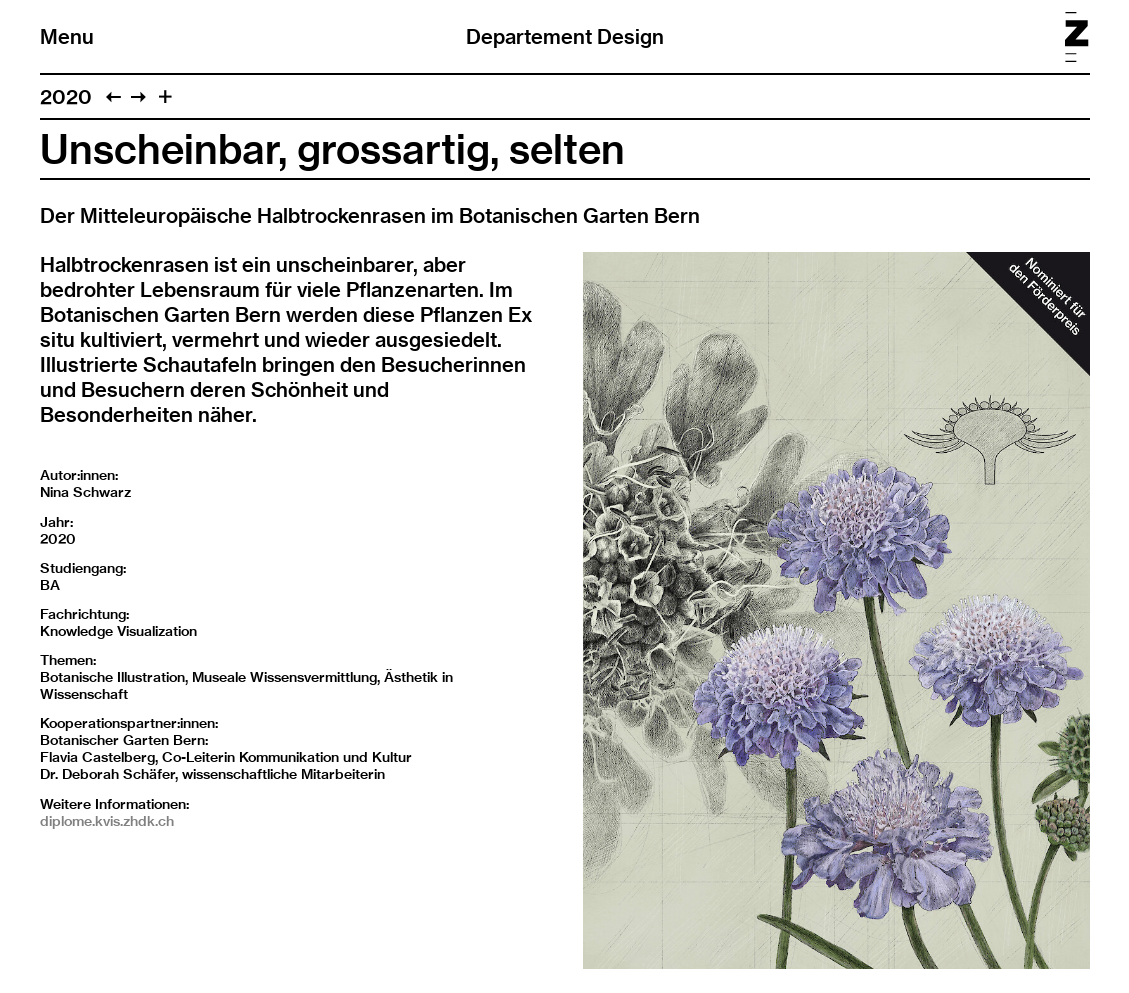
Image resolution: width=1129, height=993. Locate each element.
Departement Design (565, 36)
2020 (66, 96)
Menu (67, 36)
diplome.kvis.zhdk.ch (107, 821)
